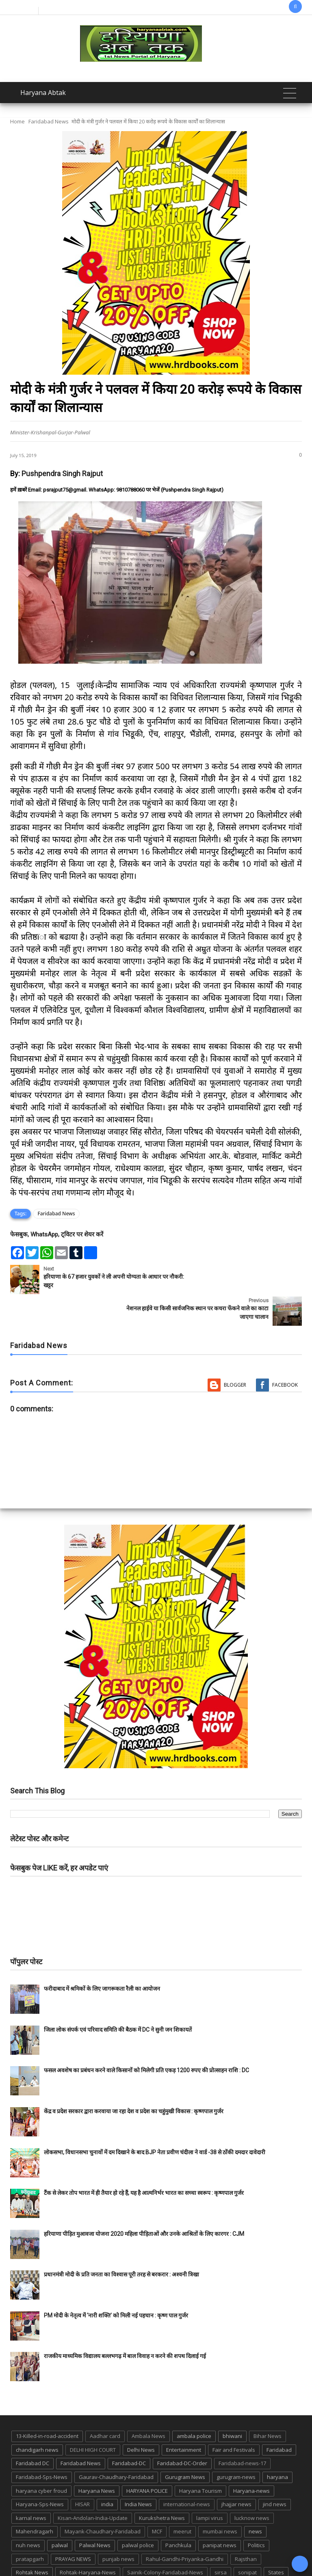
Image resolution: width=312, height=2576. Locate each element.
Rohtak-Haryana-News (88, 2540)
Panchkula (178, 2513)
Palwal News (94, 2513)
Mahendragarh (34, 2500)
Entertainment (183, 2418)
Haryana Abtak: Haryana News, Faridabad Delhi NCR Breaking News (117, 2568)
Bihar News (268, 2404)
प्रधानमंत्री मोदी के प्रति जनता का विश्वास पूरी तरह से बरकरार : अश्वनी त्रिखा (121, 2243)
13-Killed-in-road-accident (47, 2404)
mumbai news (220, 2500)
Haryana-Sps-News (40, 2472)
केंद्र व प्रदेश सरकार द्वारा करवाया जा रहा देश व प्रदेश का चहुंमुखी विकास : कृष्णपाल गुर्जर (133, 2079)
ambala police (194, 2404)
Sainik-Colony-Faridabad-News (165, 2540)
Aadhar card (105, 2404)
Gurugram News (185, 2445)
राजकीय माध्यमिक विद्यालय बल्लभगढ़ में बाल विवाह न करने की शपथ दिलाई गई (125, 2324)
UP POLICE (228, 2554)
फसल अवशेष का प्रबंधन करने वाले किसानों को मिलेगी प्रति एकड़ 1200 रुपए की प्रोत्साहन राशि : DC (146, 2039)
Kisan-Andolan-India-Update (93, 2486)
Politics (256, 2513)
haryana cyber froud (41, 2459)
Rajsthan (246, 2527)
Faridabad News (48, 121)
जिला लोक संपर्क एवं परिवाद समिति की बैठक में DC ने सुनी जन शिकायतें (118, 1998)
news (255, 2500)
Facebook (285, 1353)
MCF (157, 2500)
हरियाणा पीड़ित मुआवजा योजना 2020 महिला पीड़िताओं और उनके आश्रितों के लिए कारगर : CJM (144, 2202)
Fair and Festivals (233, 2418)
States (276, 2540)
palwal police (138, 2513)
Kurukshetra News (162, 2486)
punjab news (118, 2527)
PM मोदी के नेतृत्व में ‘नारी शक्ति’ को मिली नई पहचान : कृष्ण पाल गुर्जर (116, 2283)
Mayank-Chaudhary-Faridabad (103, 2500)
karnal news (31, 2486)
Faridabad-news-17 (242, 2432)
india (107, 2472)
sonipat (247, 2540)
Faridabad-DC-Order (182, 2432)
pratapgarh (30, 2527)
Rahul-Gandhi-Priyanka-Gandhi (184, 2527)
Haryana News (96, 2459)
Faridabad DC (32, 2432)
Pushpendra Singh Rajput (62, 473)
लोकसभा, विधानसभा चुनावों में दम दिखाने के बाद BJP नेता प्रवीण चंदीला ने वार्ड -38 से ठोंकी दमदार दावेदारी (154, 2120)
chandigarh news (37, 2418)
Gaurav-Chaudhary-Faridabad (116, 2445)
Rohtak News (32, 2540)
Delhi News (141, 2418)
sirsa (220, 2540)
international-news (186, 2472)
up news (193, 2554)
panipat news (219, 2513)
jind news (274, 2472)
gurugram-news (236, 2445)
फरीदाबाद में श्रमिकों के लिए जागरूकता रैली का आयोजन (102, 1957)
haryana (277, 2445)
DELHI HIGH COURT (93, 2418)
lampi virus (209, 2486)
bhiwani (232, 2404)
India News (138, 2472)
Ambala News (148, 2404)
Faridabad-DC (129, 2432)
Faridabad (279, 2418)
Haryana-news (251, 2459)
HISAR (82, 2472)
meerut (182, 2500)
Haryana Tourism (200, 2459)
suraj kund (29, 2554)
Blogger (235, 1353)
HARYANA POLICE (147, 2459)
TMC (166, 2554)
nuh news (28, 2513)
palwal (60, 2513)
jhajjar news (236, 2472)
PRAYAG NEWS (73, 2527)
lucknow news (251, 2486)
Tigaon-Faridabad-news (120, 2554)
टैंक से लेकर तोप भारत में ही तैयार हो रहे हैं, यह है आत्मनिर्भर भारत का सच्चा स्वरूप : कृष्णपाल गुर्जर (144, 2161)
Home (17, 121)
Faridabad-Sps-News (41, 2445)
